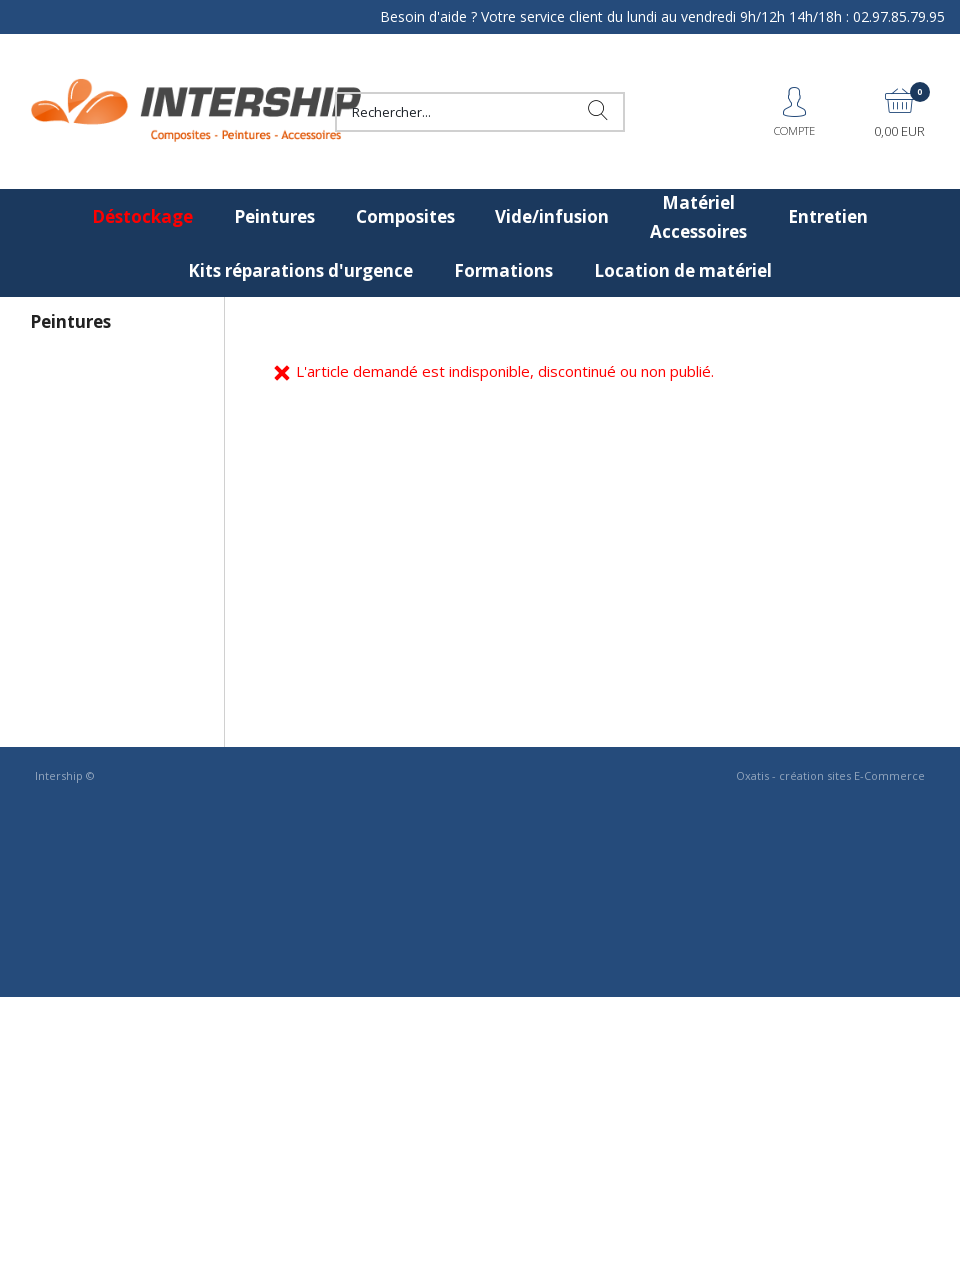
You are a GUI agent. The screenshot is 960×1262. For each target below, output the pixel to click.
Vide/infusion (552, 216)
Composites (405, 216)
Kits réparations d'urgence (300, 270)
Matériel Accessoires (698, 217)
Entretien (828, 216)
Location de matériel (683, 270)
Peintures (274, 216)
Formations (503, 270)
